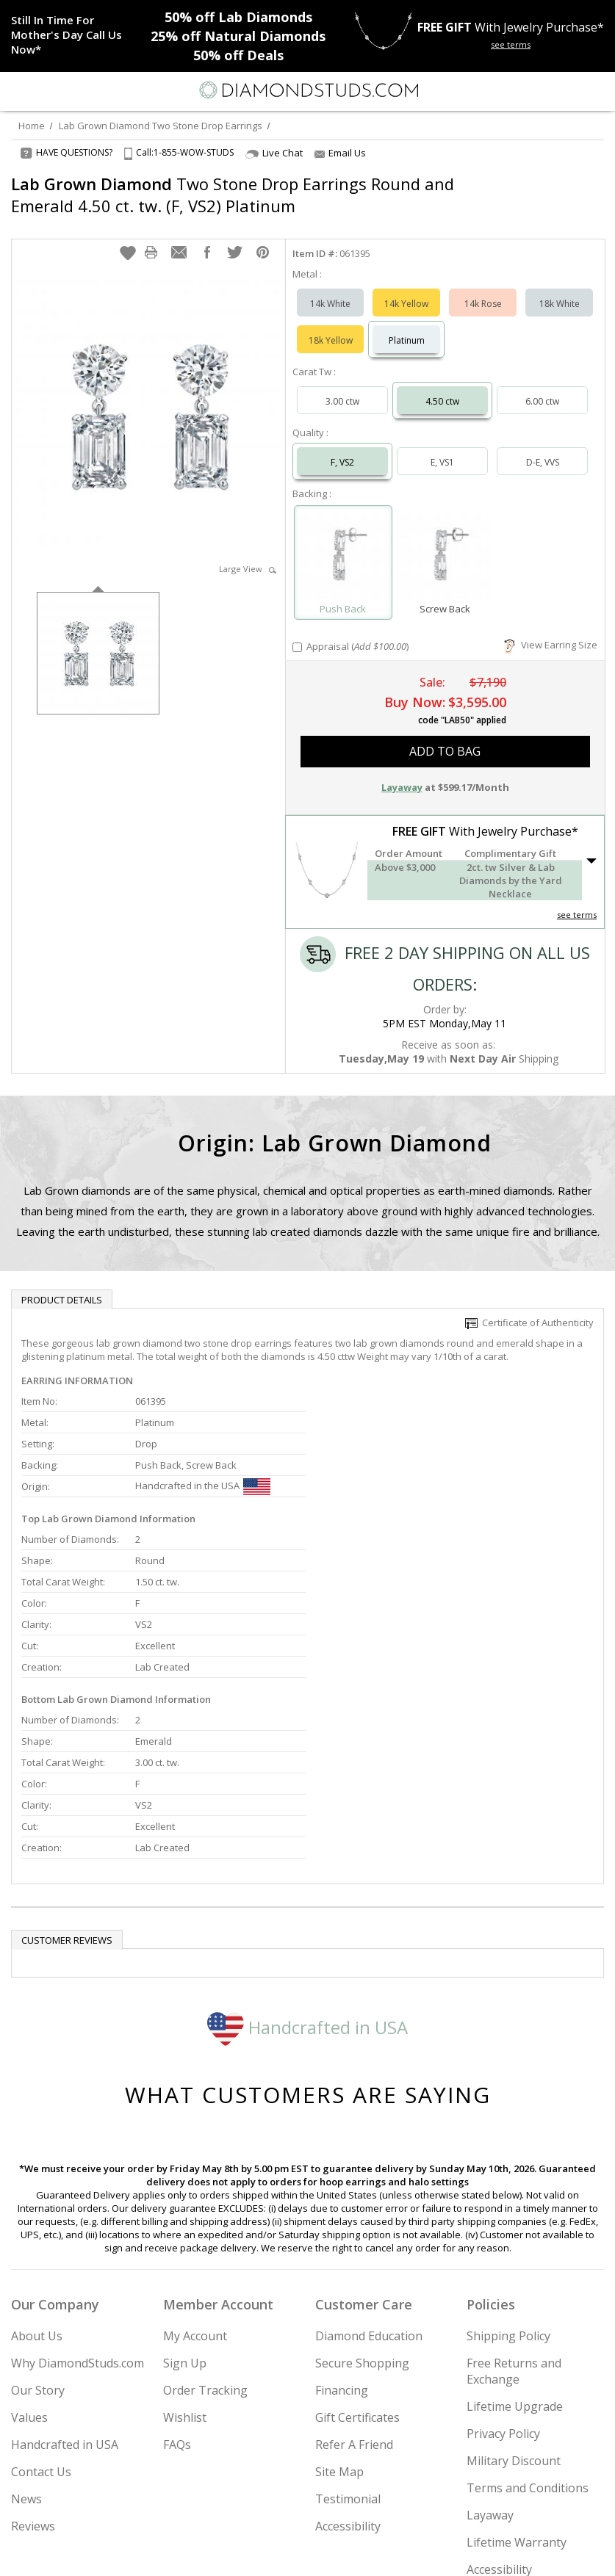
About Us (36, 2184)
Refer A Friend (354, 2292)
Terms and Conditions (528, 2336)
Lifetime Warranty (517, 2390)
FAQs (177, 2292)
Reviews (33, 2374)
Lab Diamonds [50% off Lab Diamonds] (238, 17)
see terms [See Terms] (577, 899)
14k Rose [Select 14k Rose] (483, 289)
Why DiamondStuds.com (77, 2211)
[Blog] (381, 2552)
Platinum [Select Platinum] (407, 325)
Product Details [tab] (61, 1285)
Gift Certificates (357, 2265)
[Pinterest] (342, 2552)
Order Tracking (205, 2238)
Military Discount (514, 2309)
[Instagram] (233, 2552)
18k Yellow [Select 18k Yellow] (331, 325)
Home (31, 125)
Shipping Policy (508, 2184)
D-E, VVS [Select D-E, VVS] (542, 447)
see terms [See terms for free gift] (511, 44)
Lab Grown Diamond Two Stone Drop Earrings (160, 125)
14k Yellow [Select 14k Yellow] (406, 289)
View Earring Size (550, 630)
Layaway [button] (401, 772)
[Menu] (17, 90)
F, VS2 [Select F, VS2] (342, 447)
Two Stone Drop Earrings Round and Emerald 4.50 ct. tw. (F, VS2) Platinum (232, 195)
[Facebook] (308, 2552)
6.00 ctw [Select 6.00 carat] (542, 386)
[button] (128, 238)
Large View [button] (247, 554)
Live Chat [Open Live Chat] (274, 153)
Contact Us (41, 2320)
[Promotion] (68, 34)
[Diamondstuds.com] (308, 91)
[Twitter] (273, 2552)
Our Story (38, 2238)
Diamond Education (368, 2184)
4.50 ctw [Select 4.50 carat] (442, 386)
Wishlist (184, 2265)
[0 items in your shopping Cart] (596, 90)
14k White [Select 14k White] (330, 289)
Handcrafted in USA (307, 1875)
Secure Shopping (362, 2211)
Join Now (547, 2509)
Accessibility (348, 2374)
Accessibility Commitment (502, 2425)
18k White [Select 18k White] (559, 289)
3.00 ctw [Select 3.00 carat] (342, 386)
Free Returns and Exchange (514, 2219)
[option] (98, 637)
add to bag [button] (445, 736)
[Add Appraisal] (297, 632)
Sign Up (184, 2211)
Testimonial (348, 2347)
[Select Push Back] (343, 541)
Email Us (340, 153)
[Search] (47, 90)
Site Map (339, 2320)
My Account (195, 2184)
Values (29, 2265)
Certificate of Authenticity (529, 1307)
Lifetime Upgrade (515, 2254)
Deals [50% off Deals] (238, 55)
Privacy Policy (503, 2281)
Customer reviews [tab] (66, 1788)
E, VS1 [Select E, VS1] (442, 447)
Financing (341, 2238)
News (26, 2347)
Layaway (490, 2363)
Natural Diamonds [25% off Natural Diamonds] (238, 36)
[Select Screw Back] (444, 541)
